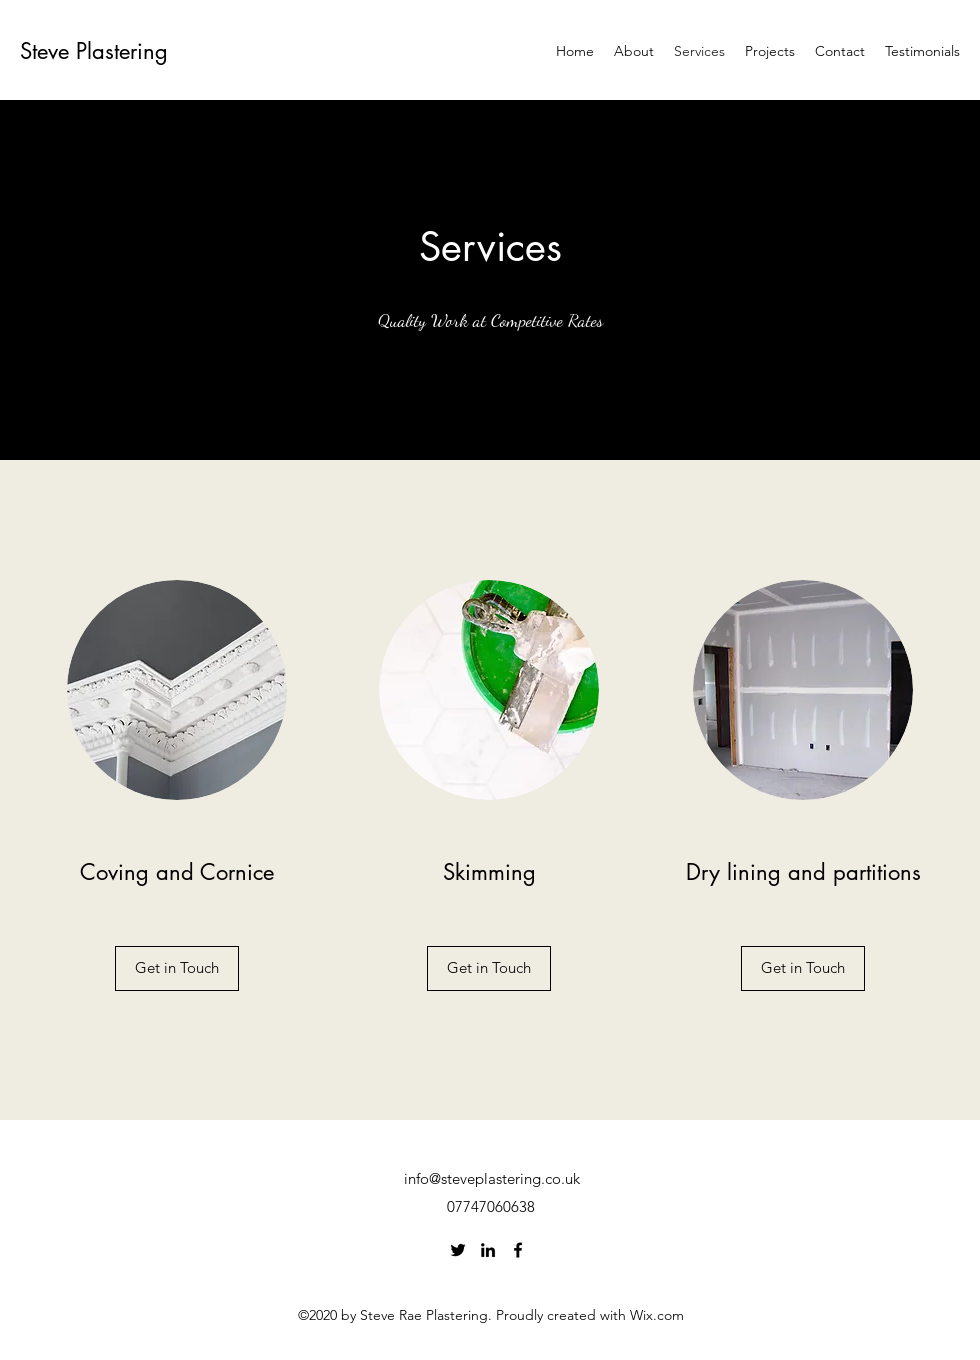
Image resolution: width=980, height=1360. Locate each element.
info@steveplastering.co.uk (492, 1178)
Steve (48, 51)
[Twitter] (458, 1250)
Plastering (122, 51)
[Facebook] (518, 1250)
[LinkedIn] (488, 1250)
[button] (489, 968)
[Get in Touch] (177, 968)
